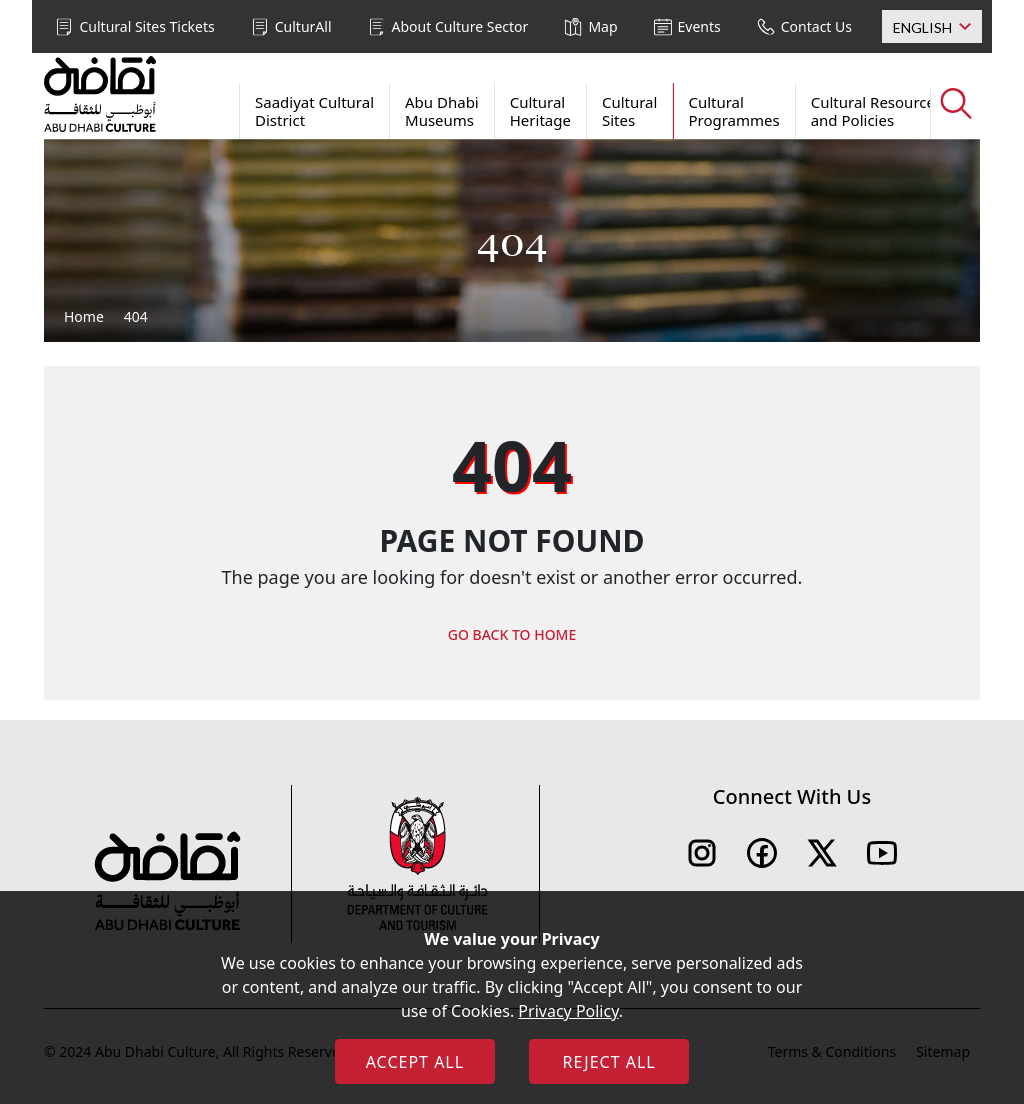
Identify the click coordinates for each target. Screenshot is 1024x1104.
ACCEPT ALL (415, 1062)
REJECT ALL (608, 1062)
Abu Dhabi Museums (442, 111)
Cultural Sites (630, 111)
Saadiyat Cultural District (314, 111)
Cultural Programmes (733, 111)
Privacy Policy (568, 1011)
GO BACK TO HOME (512, 634)
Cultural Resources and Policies (876, 111)
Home (84, 316)
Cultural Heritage (540, 111)
